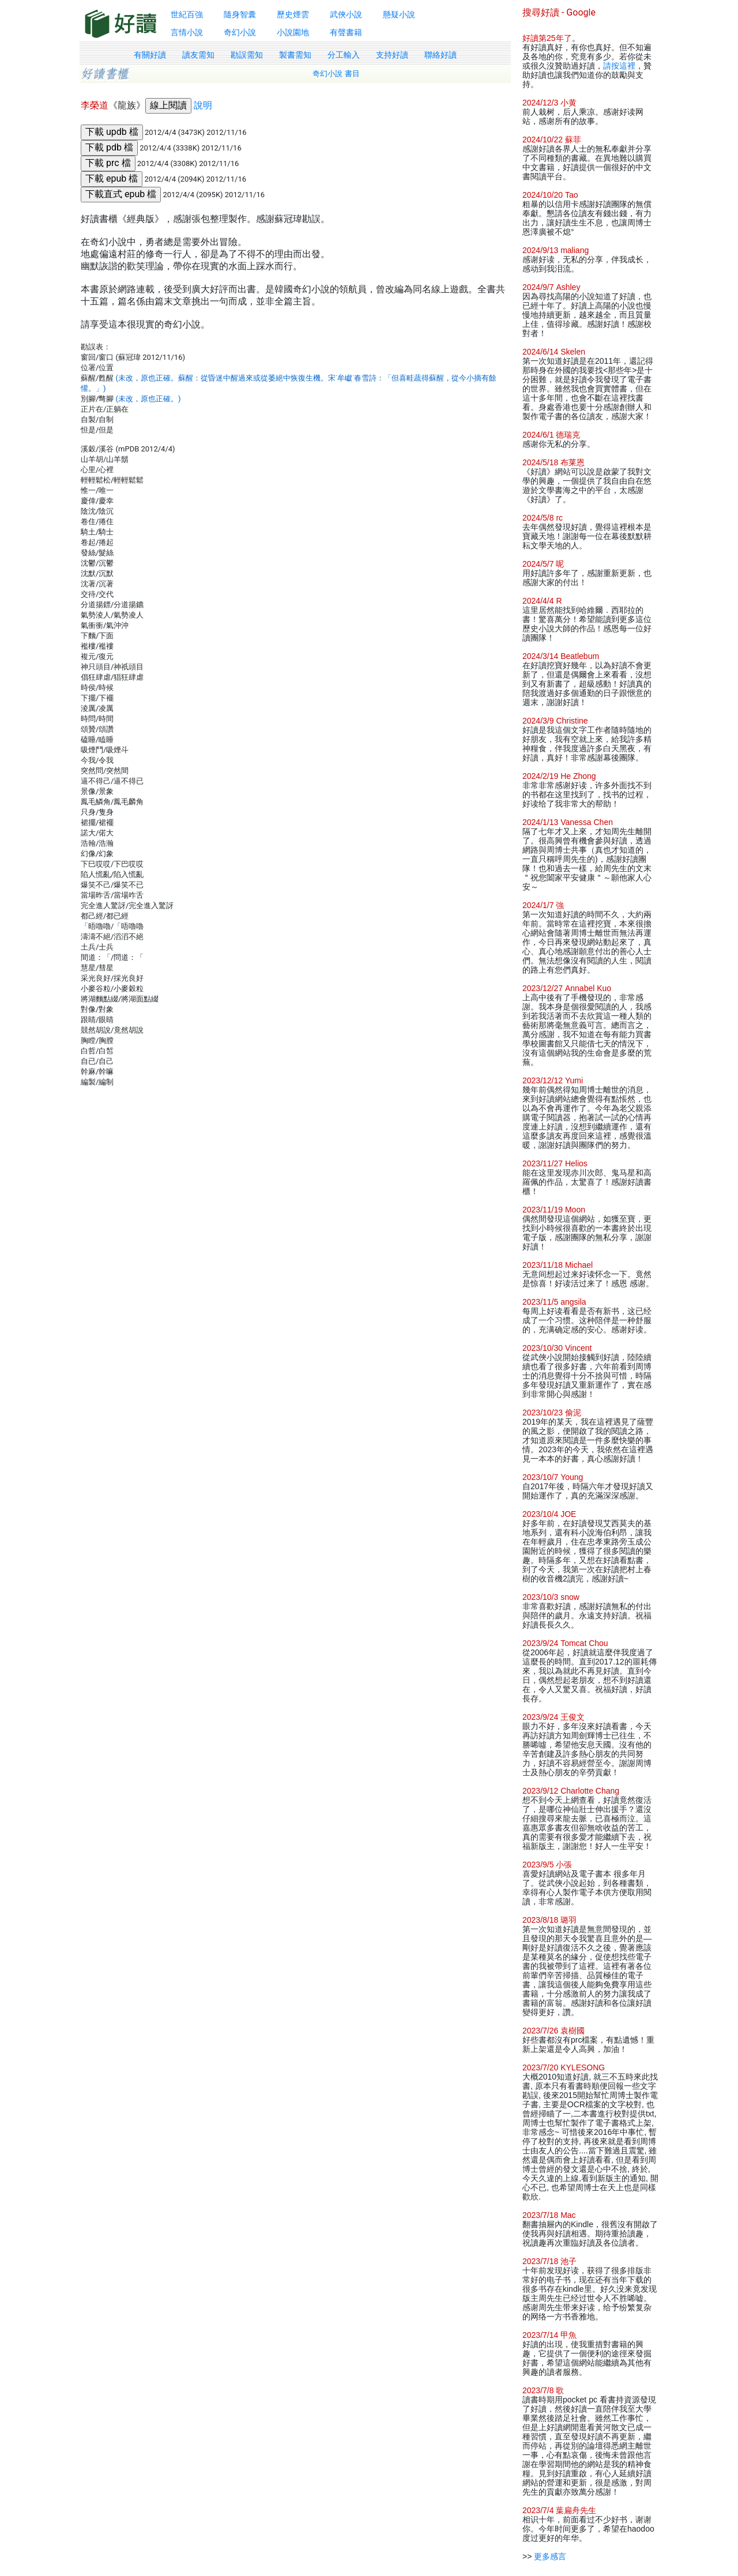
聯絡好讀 (440, 54)
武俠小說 (346, 14)
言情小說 (187, 32)
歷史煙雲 (293, 14)
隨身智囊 (240, 14)
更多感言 (550, 2556)
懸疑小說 (399, 14)
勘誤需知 (247, 54)
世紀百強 (187, 14)
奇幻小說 (240, 32)
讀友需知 (198, 54)
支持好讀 (392, 54)
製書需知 (295, 54)
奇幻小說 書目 (336, 73)
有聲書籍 (346, 32)
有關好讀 (150, 54)
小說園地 (293, 32)
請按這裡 (619, 65)
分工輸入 (343, 54)
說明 (203, 105)
